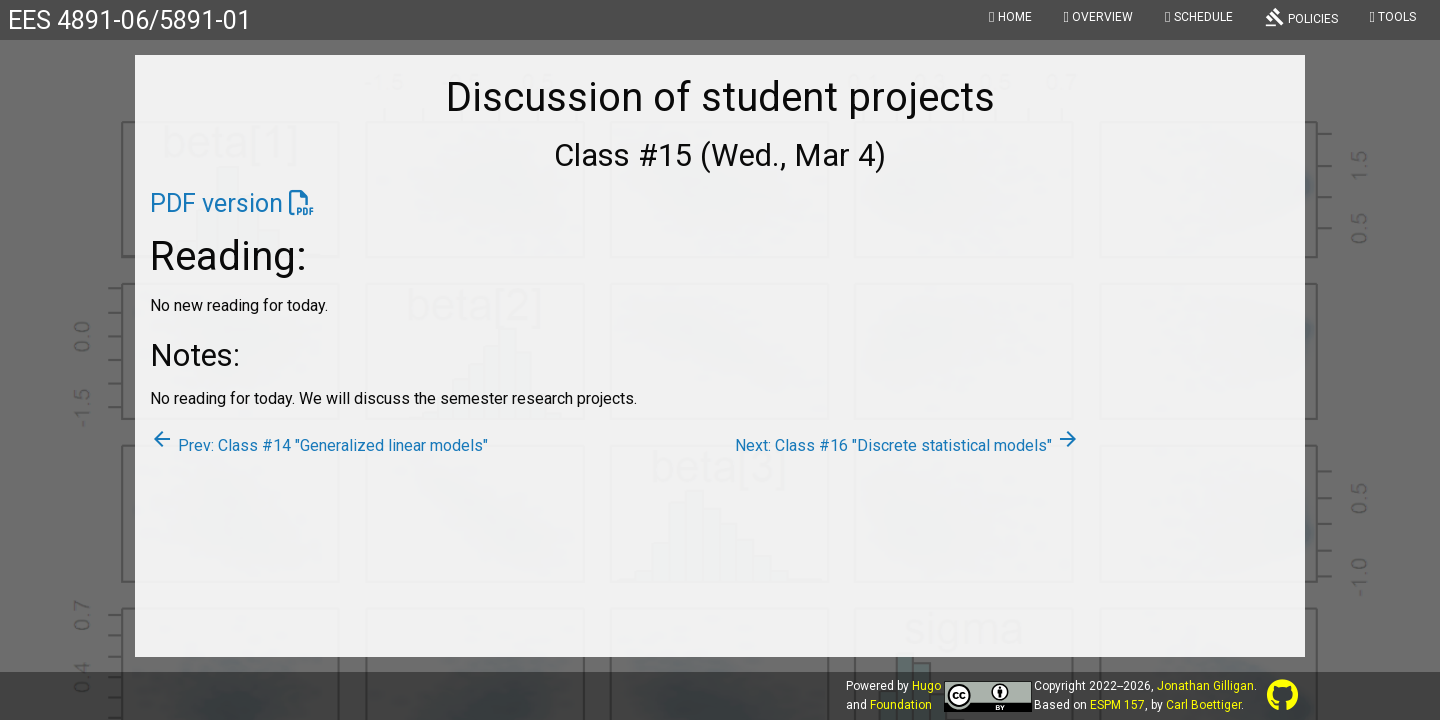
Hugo (926, 686)
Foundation (901, 705)
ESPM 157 (1117, 705)
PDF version (216, 203)
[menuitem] (1010, 20)
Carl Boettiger (1203, 705)
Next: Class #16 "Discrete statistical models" (907, 445)
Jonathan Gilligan (1205, 686)
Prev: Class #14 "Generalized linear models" (319, 445)
